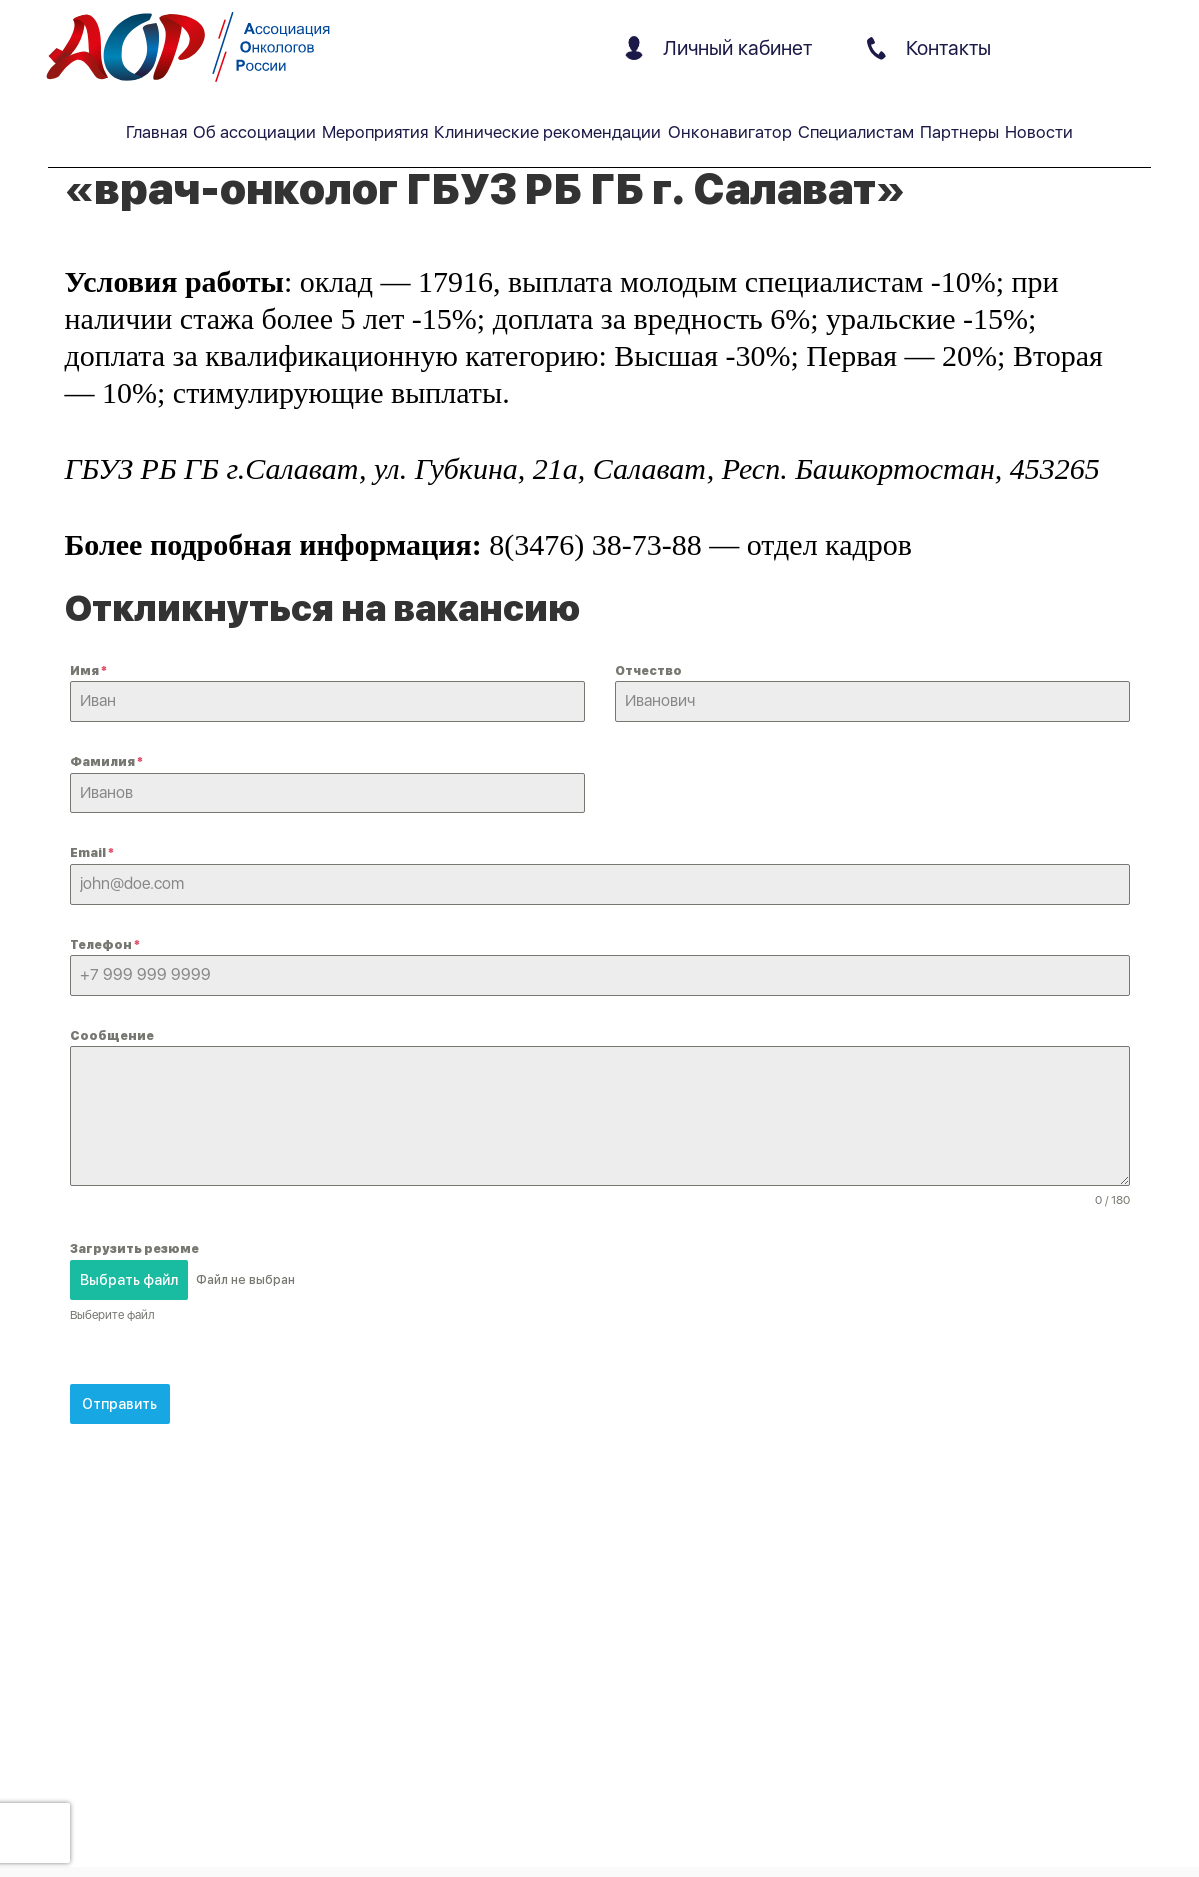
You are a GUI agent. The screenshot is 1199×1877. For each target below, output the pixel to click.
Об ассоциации (254, 132)
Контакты (929, 48)
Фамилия (106, 762)
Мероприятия (375, 132)
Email (92, 853)
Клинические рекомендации (547, 132)
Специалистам (856, 132)
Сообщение (112, 1036)
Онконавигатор (730, 132)
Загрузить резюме (134, 1249)
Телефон (105, 945)
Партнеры (959, 132)
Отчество (648, 671)
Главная (156, 132)
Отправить (119, 1403)
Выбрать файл (129, 1280)
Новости (1039, 132)
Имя (88, 671)
